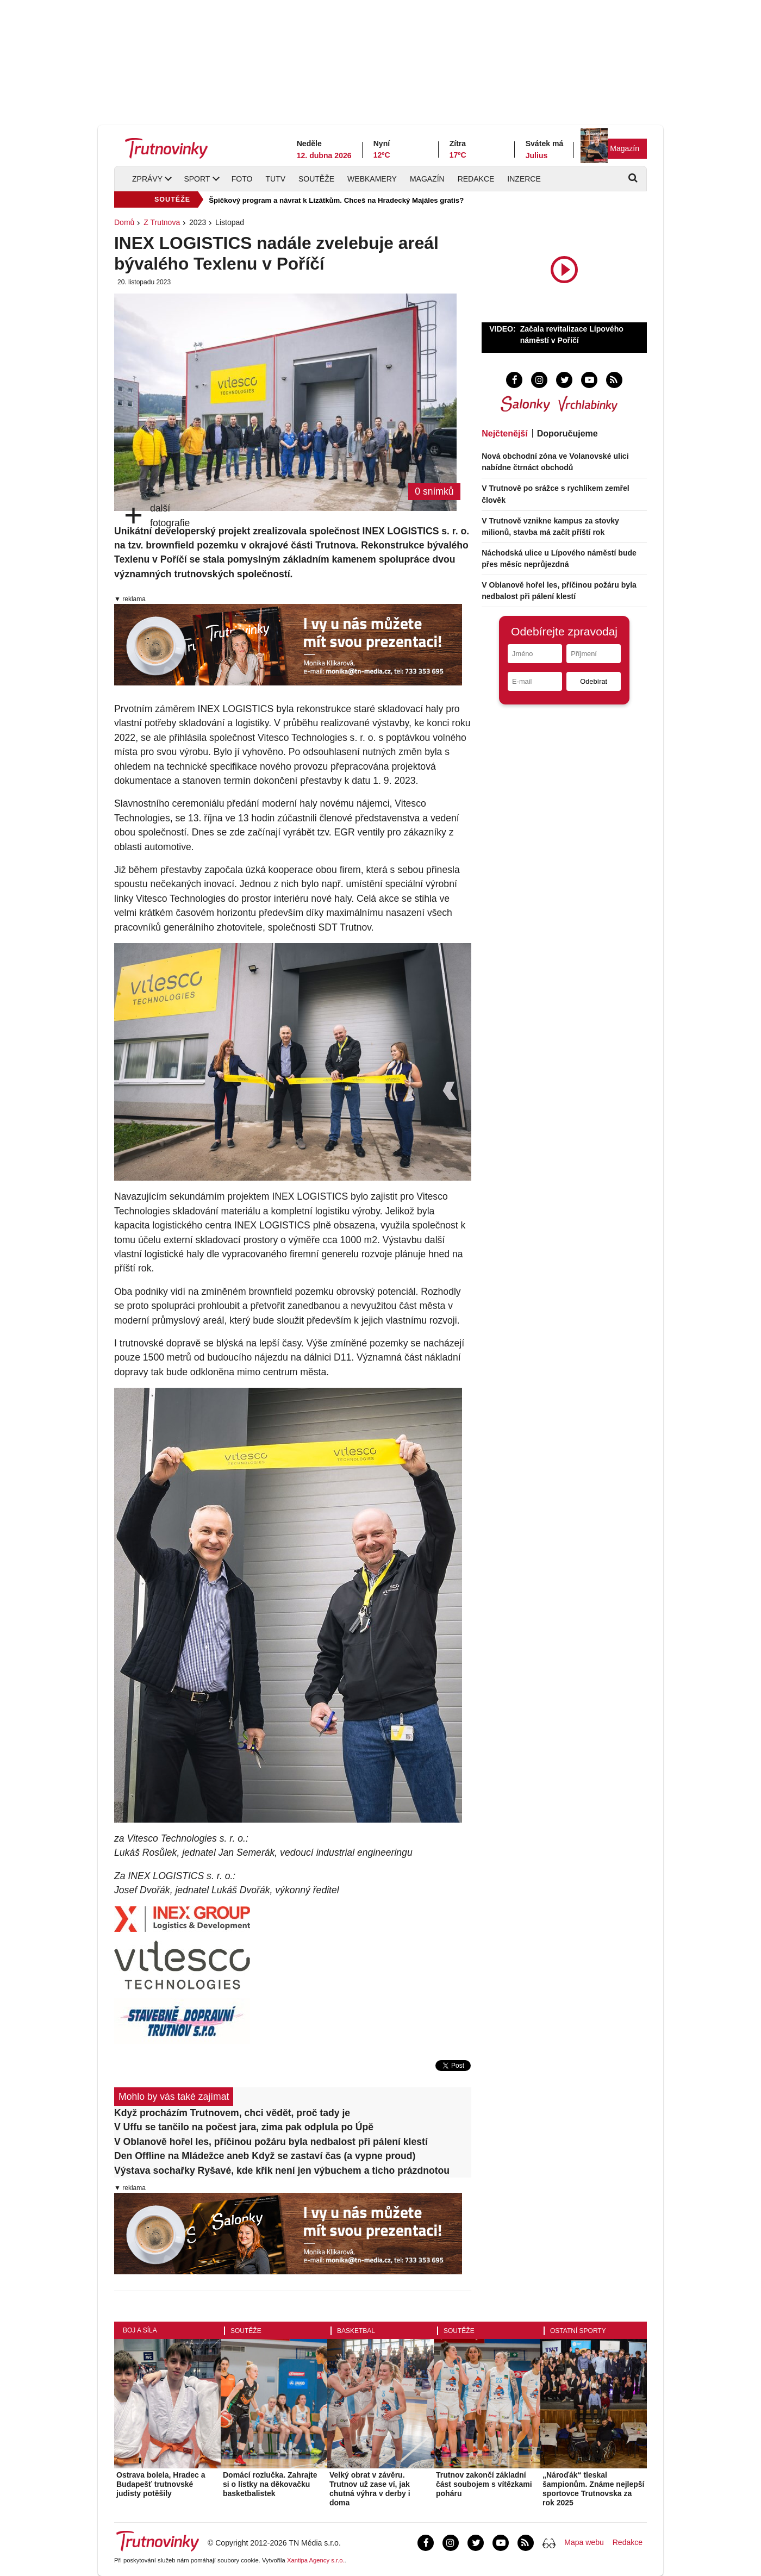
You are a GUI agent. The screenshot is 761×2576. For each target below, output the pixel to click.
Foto (242, 178)
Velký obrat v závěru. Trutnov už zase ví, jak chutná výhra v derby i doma (369, 2488)
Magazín (624, 148)
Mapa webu (583, 2542)
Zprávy (147, 178)
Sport (197, 178)
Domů (124, 222)
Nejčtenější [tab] (504, 433)
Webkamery (372, 178)
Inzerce (523, 178)
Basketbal (356, 2331)
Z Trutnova (162, 222)
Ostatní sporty (578, 2331)
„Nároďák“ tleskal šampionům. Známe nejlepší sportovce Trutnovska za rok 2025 (593, 2488)
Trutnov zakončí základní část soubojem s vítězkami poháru (484, 2484)
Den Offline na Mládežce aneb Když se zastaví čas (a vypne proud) (264, 2155)
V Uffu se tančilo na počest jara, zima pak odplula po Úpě (243, 2127)
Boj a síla (140, 2330)
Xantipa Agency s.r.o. (316, 2560)
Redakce (476, 178)
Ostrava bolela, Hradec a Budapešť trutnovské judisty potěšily (160, 2484)
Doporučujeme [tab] (567, 433)
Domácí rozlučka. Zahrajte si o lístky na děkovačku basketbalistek (270, 2484)
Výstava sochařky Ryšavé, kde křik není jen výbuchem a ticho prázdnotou (282, 2170)
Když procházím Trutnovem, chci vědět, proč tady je (232, 2112)
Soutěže (316, 178)
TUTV (275, 178)
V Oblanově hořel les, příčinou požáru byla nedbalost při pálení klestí (271, 2141)
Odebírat (593, 681)
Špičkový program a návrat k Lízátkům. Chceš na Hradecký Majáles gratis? (336, 200)
